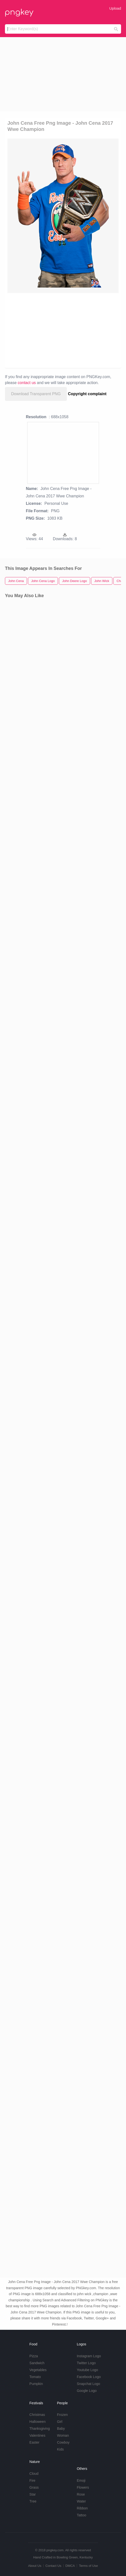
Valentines (37, 2435)
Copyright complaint (87, 394)
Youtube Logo (87, 2370)
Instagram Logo (89, 2356)
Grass (34, 2487)
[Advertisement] (63, 74)
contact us (27, 383)
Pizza (33, 2356)
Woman (63, 2435)
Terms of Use (88, 2566)
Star (32, 2494)
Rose (81, 2494)
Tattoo (81, 2515)
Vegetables (38, 2370)
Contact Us (53, 2566)
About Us (34, 2566)
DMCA (70, 2566)
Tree (32, 2501)
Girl (59, 2422)
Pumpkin (36, 2384)
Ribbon (82, 2508)
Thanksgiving (39, 2428)
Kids (60, 2449)
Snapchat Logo (88, 2384)
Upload (115, 8)
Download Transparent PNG (36, 394)
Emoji (81, 2480)
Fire (32, 2480)
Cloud (34, 2474)
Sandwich (37, 2363)
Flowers (83, 2487)
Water (81, 2501)
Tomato (35, 2377)
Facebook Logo (89, 2377)
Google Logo (87, 2391)
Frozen (62, 2415)
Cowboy (63, 2442)
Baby (61, 2428)
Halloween (37, 2422)
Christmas (37, 2415)
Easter (34, 2442)
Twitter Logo (86, 2363)
